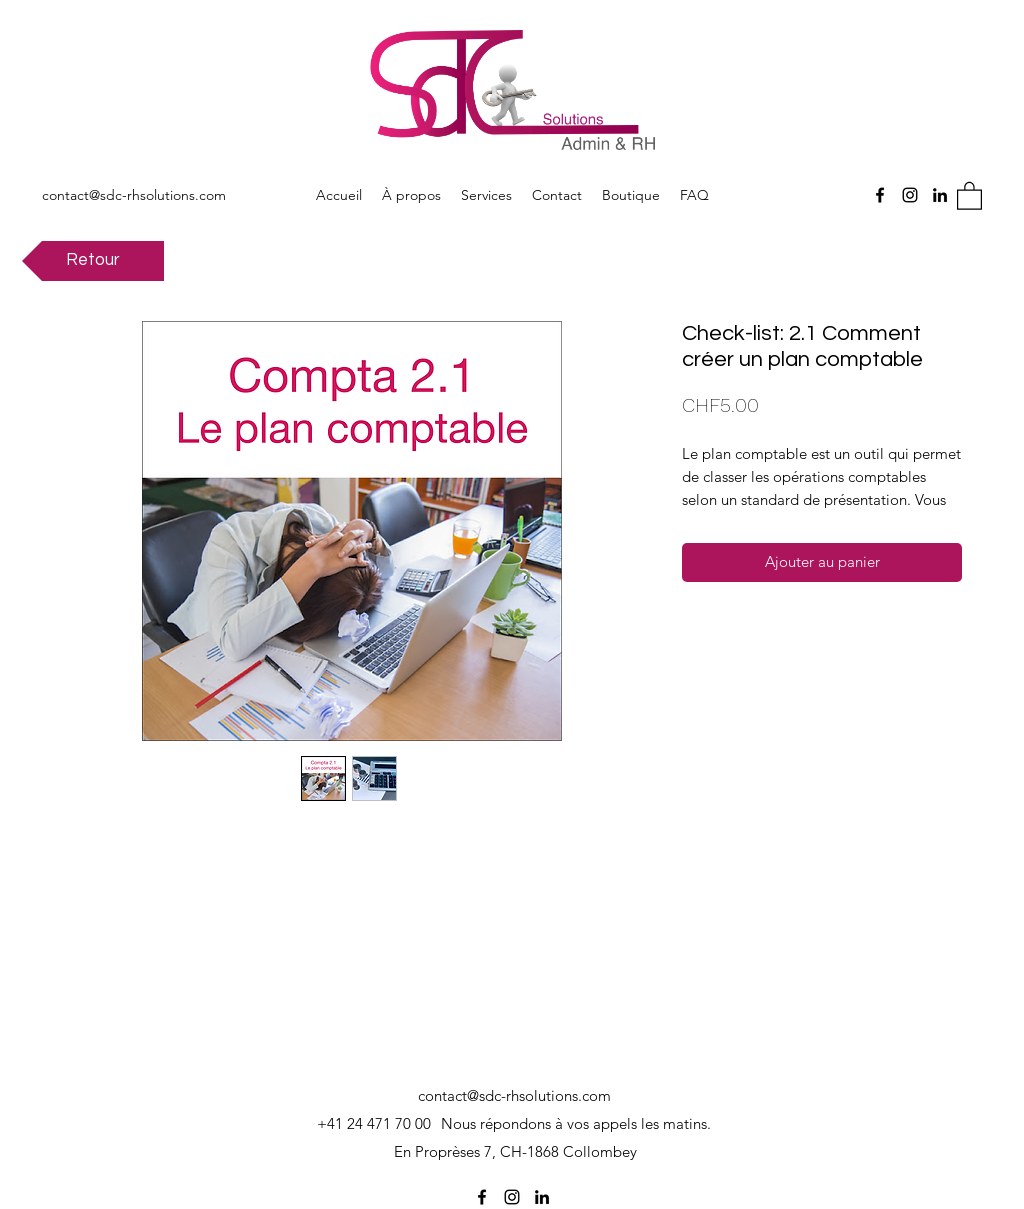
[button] (969, 195)
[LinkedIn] (940, 195)
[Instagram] (910, 195)
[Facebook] (880, 195)
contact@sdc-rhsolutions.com (134, 195)
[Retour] (93, 261)
